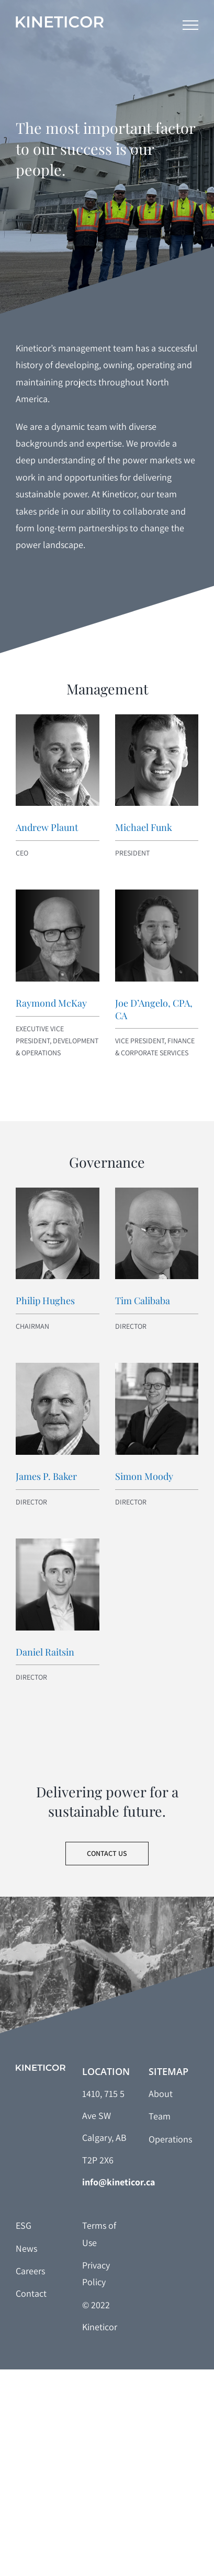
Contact (31, 2293)
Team (160, 2116)
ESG (23, 2225)
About (161, 2094)
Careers (30, 2271)
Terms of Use (99, 2233)
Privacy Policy (96, 2273)
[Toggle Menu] (190, 25)
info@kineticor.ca (118, 2182)
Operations (170, 2139)
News (26, 2248)
